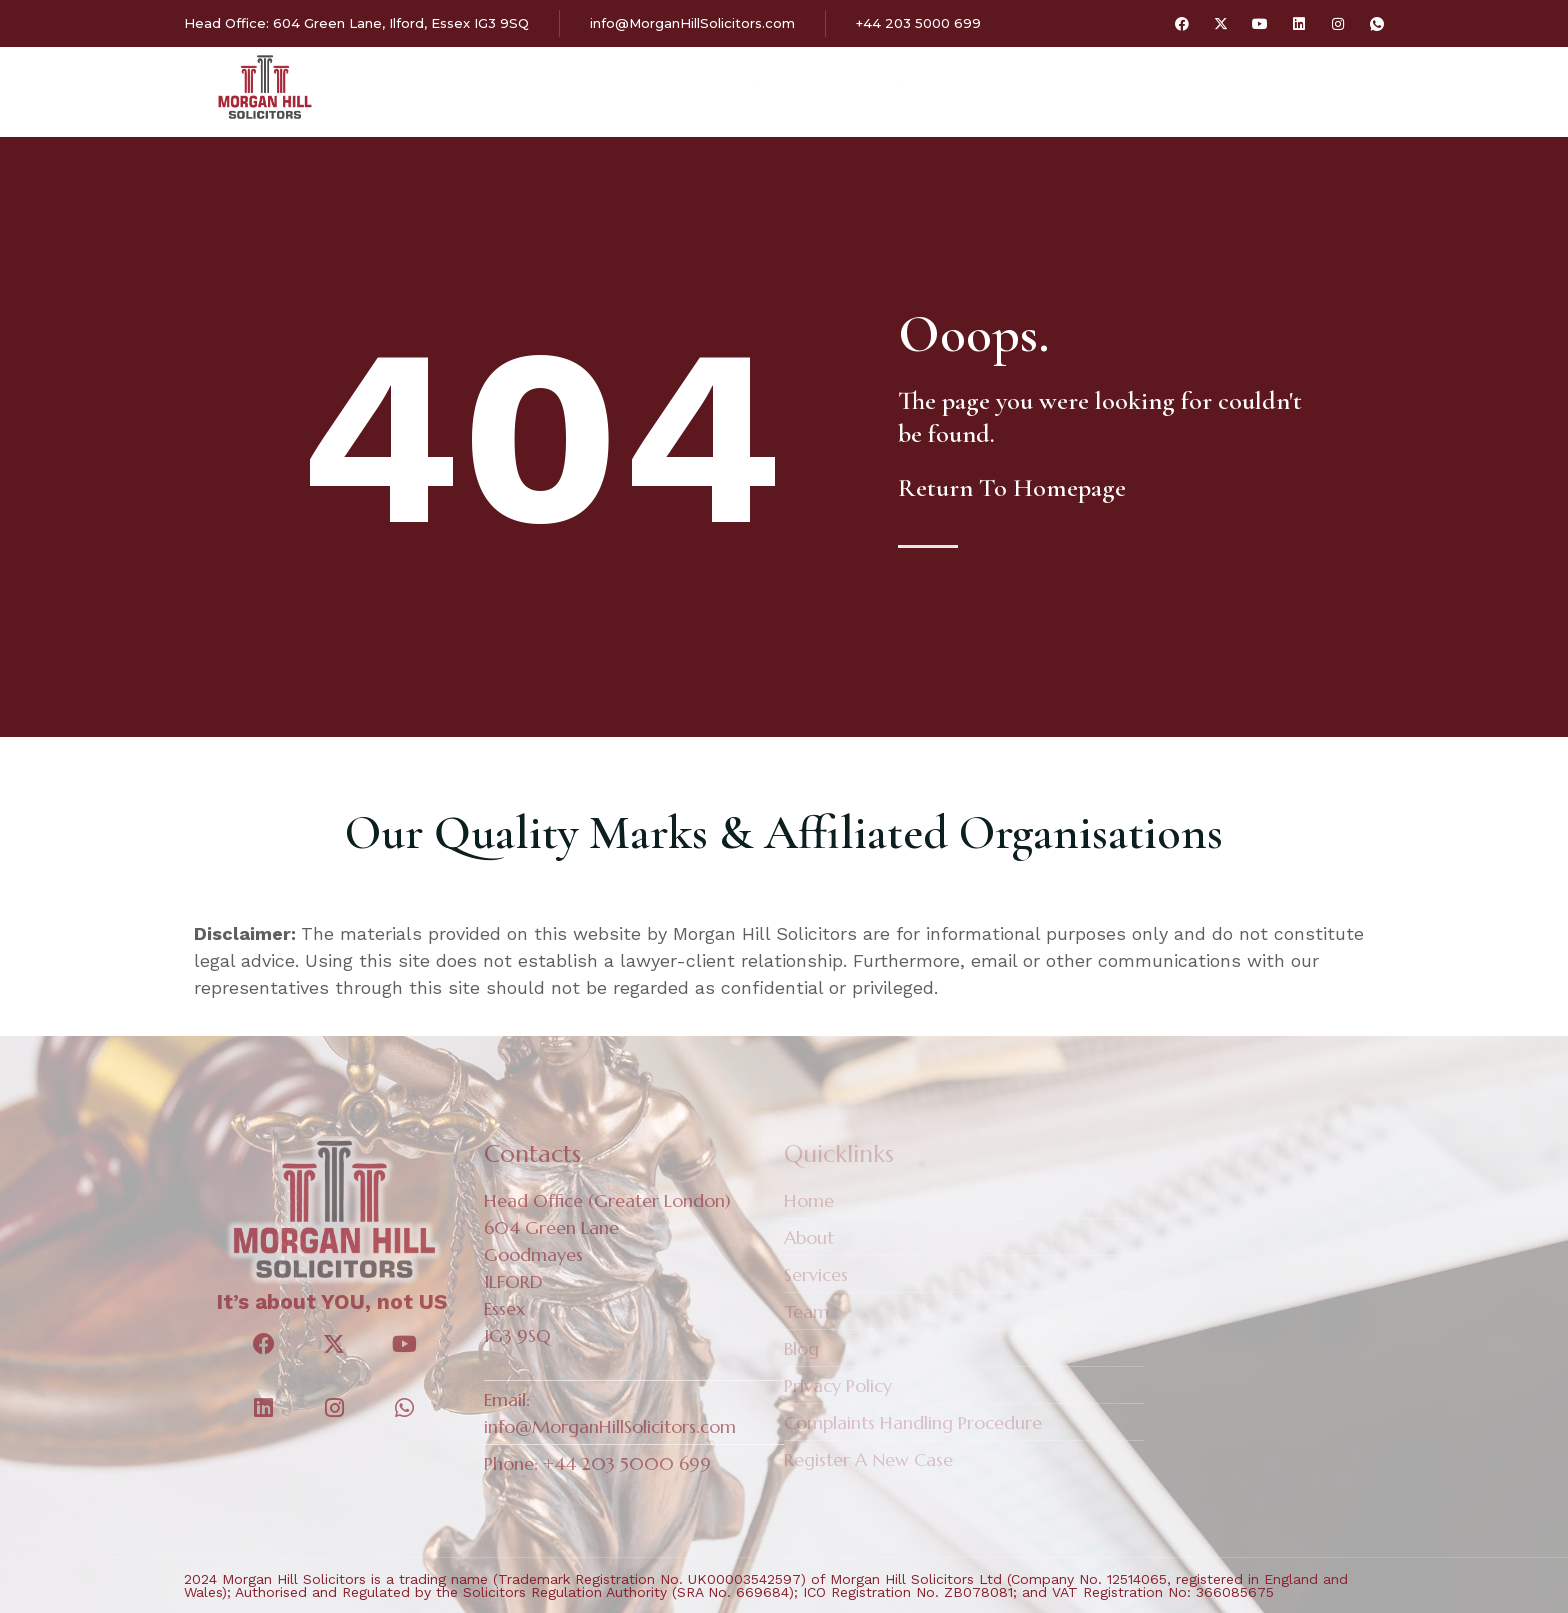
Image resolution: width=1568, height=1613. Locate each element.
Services (723, 85)
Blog (976, 85)
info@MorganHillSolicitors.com (692, 23)
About (605, 85)
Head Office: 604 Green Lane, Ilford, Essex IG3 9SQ (356, 23)
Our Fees (863, 85)
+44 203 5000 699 (918, 23)
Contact (1078, 85)
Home (513, 85)
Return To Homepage (1012, 487)
